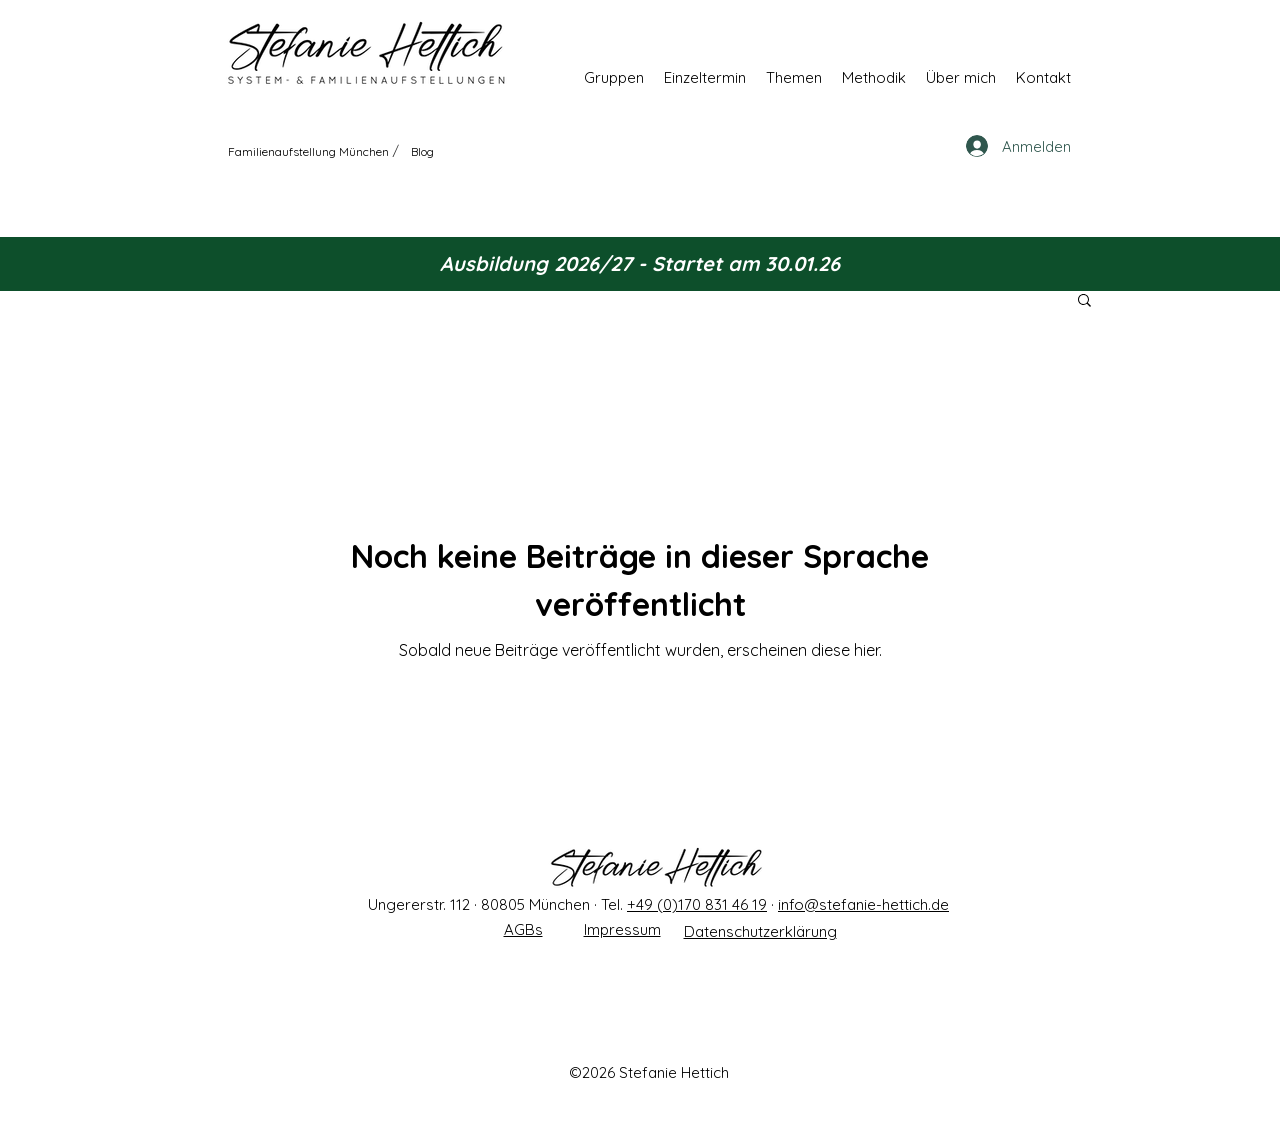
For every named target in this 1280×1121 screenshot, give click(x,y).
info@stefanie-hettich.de (863, 904)
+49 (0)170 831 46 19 (697, 904)
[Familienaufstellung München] (309, 151)
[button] (614, 77)
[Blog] (423, 151)
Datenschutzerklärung (760, 931)
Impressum (622, 929)
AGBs (523, 929)
